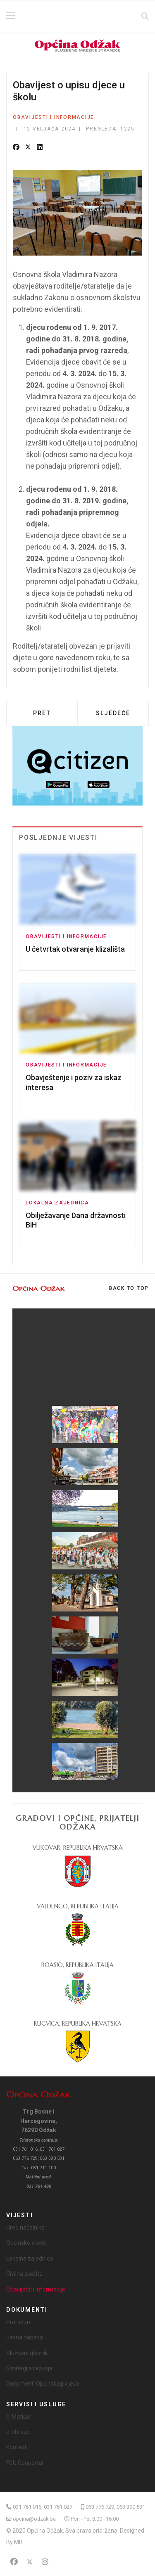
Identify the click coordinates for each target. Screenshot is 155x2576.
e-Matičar (18, 2416)
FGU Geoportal (24, 2463)
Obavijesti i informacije (53, 117)
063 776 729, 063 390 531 (115, 2507)
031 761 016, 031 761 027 (42, 2507)
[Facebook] (14, 2561)
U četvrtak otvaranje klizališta (75, 949)
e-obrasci (18, 2432)
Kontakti (17, 2447)
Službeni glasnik (27, 2353)
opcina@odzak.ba (34, 2519)
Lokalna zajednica (57, 1203)
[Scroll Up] (129, 1288)
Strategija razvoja (29, 2368)
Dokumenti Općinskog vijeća (42, 2383)
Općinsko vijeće (26, 2242)
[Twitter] (30, 2561)
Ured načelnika (25, 2227)
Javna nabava (24, 2337)
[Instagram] (45, 2561)
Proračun (18, 2322)
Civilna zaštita (24, 2273)
